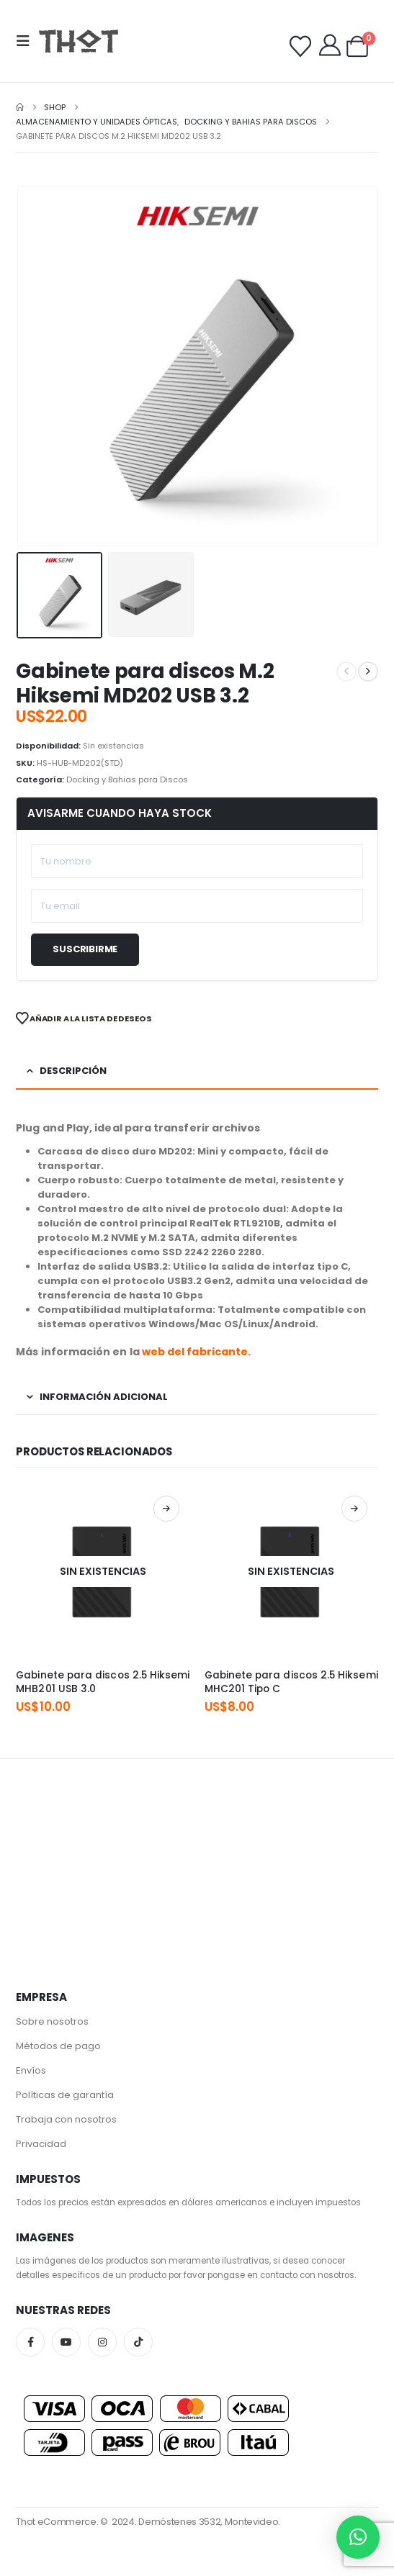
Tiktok (138, 2342)
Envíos (31, 2070)
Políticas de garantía (65, 2095)
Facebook (30, 2342)
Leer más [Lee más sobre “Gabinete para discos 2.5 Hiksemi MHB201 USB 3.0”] (166, 1509)
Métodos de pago (58, 2046)
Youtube (66, 2342)
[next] (368, 671)
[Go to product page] (102, 1571)
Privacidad (41, 2144)
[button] (27, 41)
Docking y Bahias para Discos (127, 779)
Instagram (102, 2342)
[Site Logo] (78, 41)
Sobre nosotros (52, 2021)
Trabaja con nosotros (66, 2119)
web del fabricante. (196, 1352)
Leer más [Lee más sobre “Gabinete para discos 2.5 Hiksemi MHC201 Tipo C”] (354, 1509)
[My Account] (330, 45)
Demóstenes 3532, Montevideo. (209, 2521)
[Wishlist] (300, 47)
